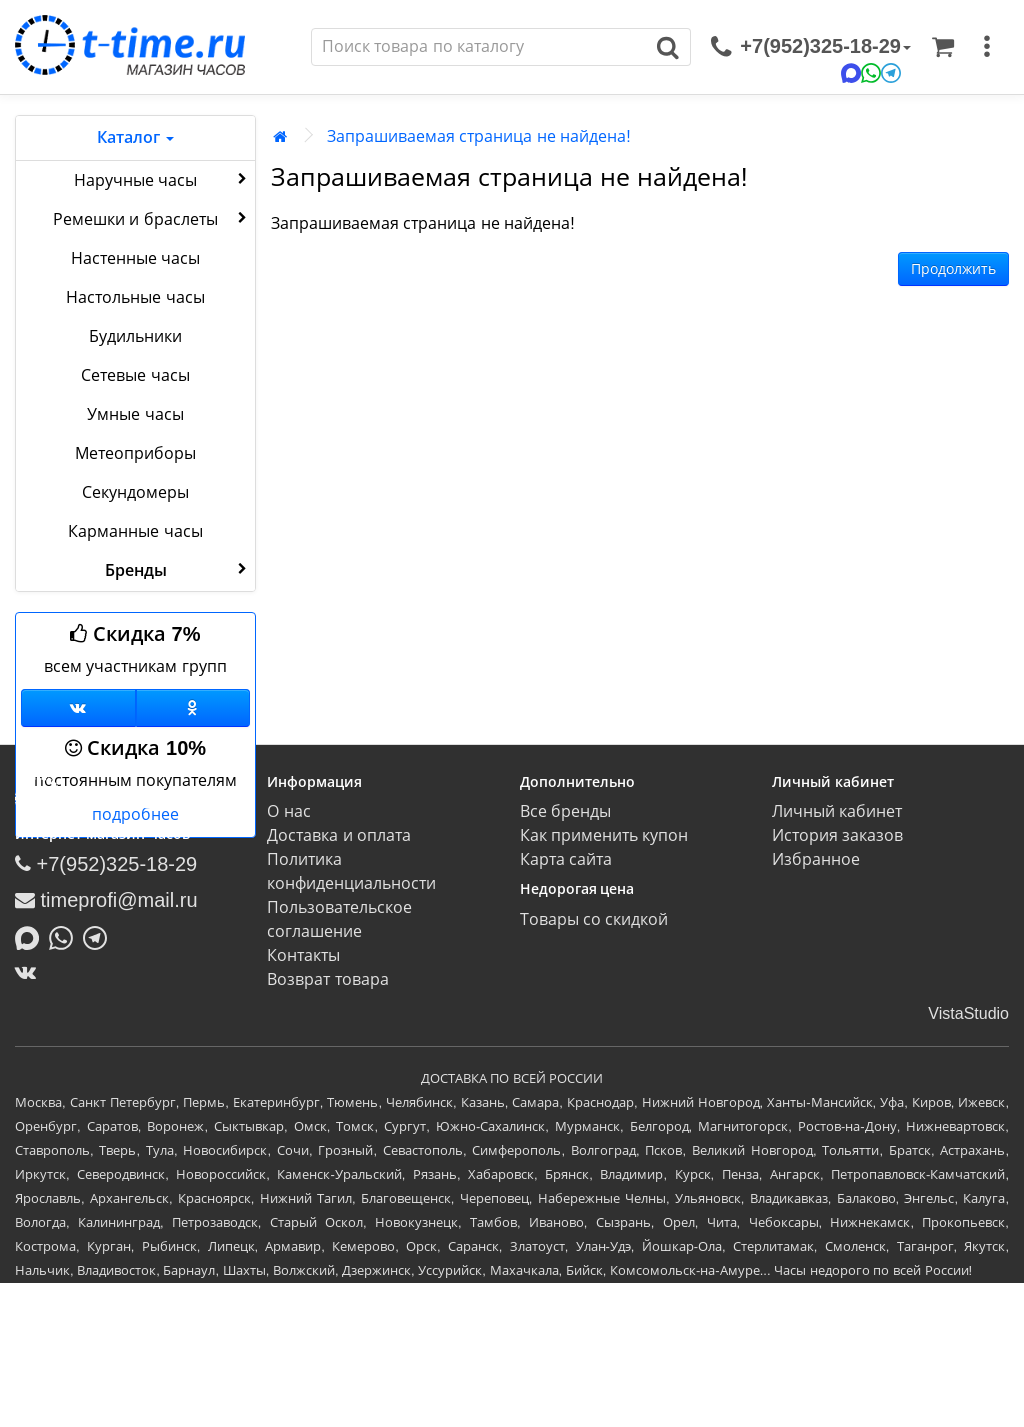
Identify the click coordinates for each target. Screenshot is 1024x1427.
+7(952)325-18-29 (106, 864)
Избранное (816, 859)
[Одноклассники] (193, 708)
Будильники (135, 336)
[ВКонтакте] (30, 972)
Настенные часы (135, 258)
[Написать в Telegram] (100, 936)
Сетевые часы (135, 375)
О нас (288, 811)
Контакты (303, 955)
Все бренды (565, 811)
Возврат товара (327, 979)
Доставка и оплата (339, 835)
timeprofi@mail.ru (106, 900)
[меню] (987, 47)
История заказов (837, 835)
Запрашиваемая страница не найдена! (479, 136)
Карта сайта (566, 859)
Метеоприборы (135, 453)
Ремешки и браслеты (152, 218)
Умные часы (135, 414)
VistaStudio (968, 1013)
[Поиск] (479, 47)
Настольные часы (135, 297)
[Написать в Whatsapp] (66, 936)
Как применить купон (604, 835)
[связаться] (811, 47)
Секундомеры (135, 492)
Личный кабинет (837, 811)
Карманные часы (135, 531)
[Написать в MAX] (32, 936)
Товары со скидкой (594, 919)
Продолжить (953, 269)
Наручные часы (162, 179)
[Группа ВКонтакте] (78, 708)
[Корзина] (943, 47)
